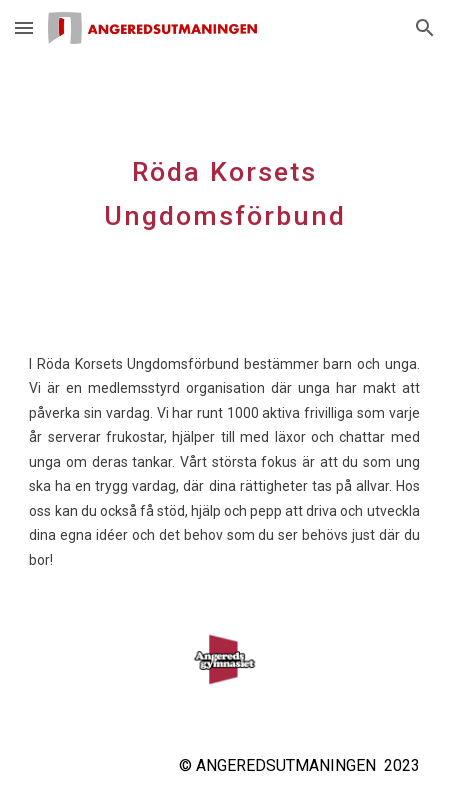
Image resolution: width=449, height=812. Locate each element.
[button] (24, 27)
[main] (224, 188)
